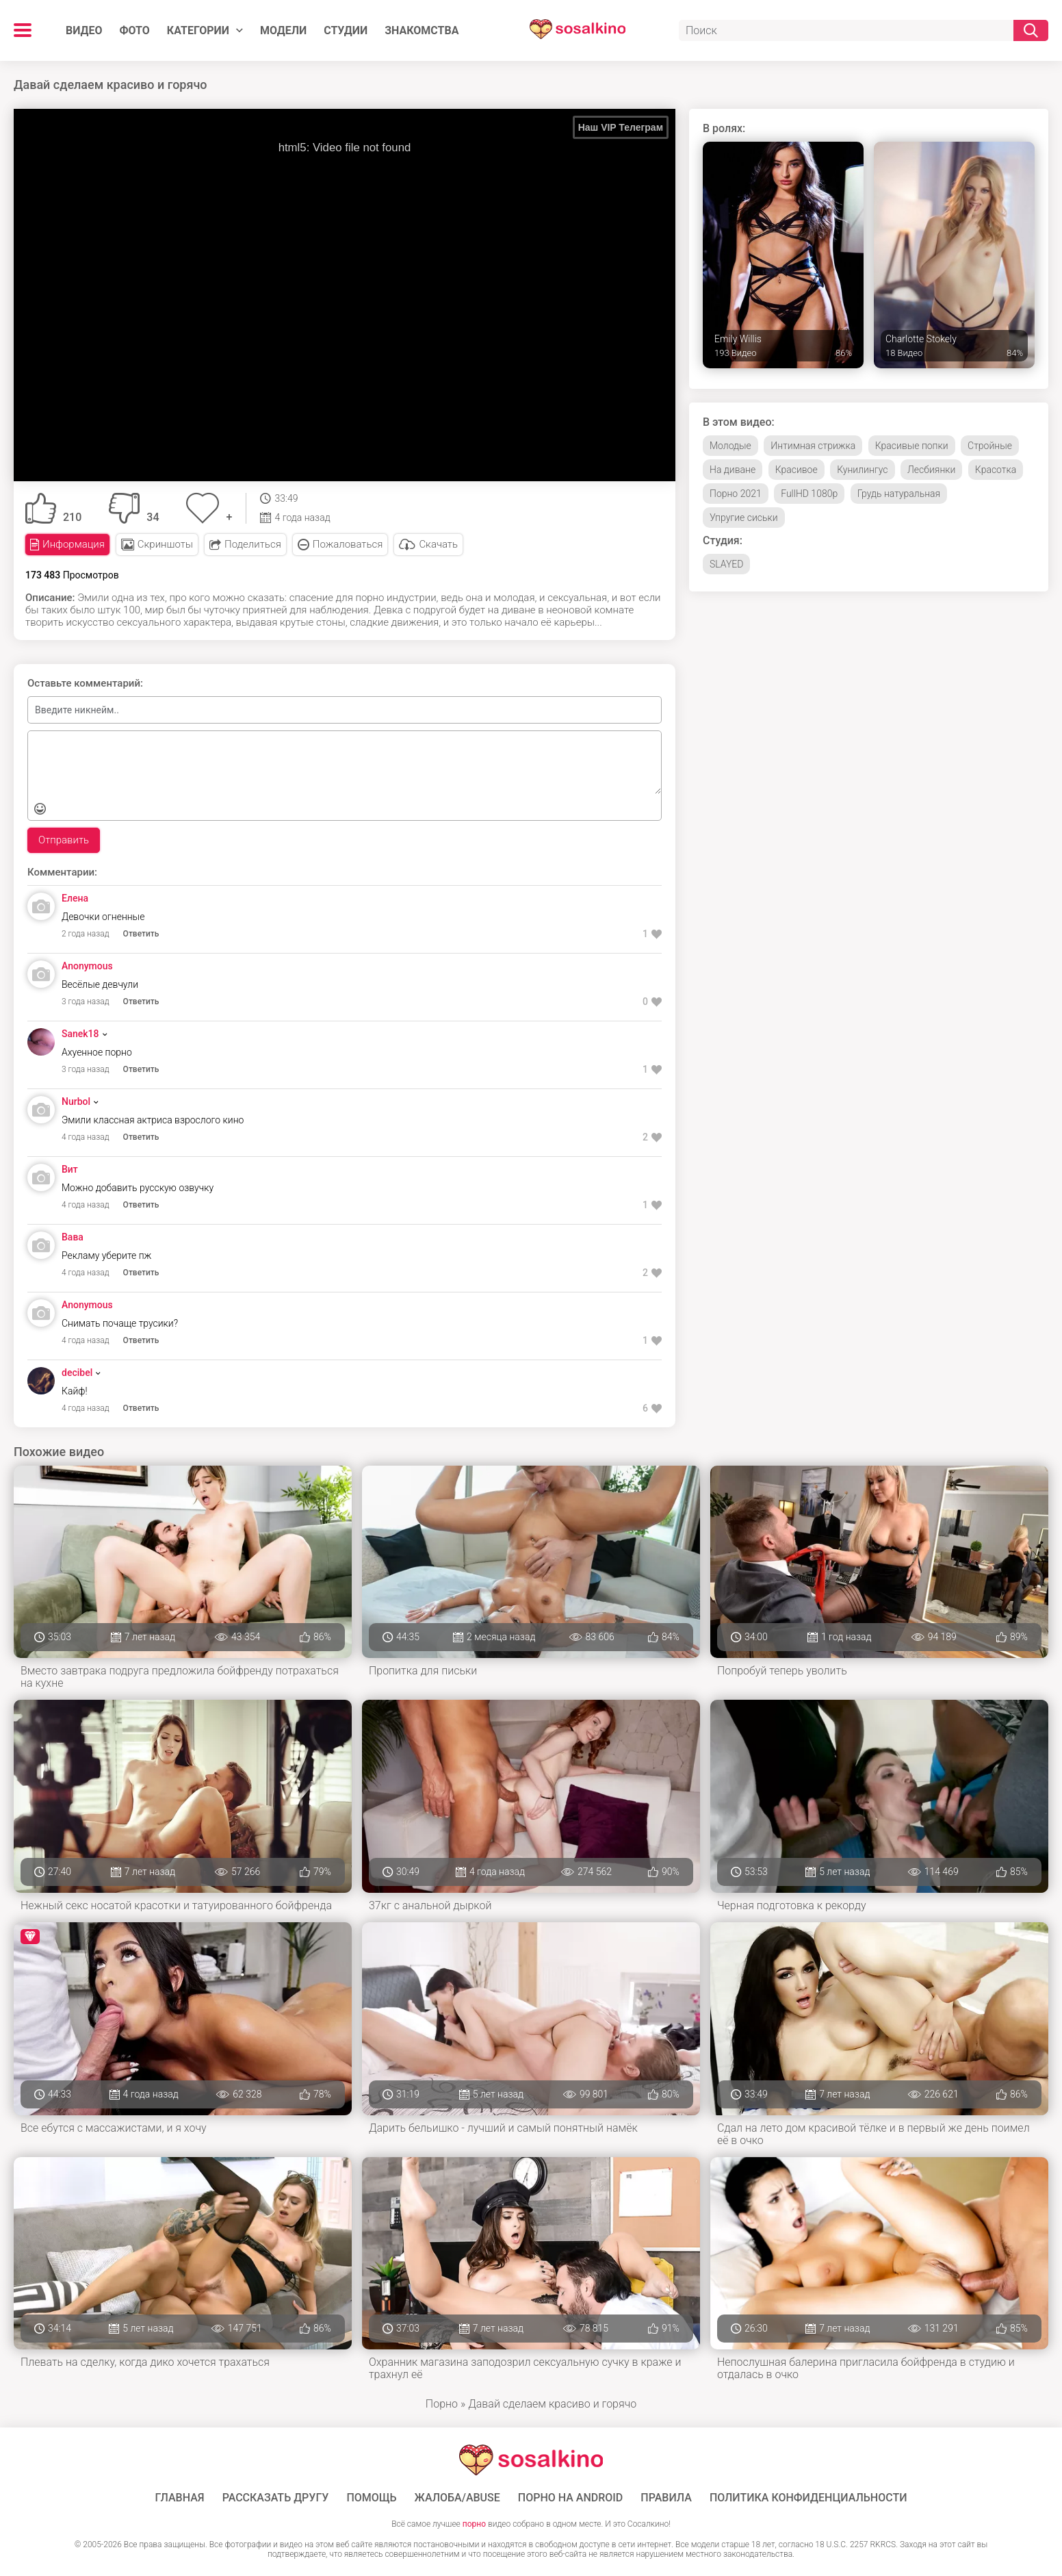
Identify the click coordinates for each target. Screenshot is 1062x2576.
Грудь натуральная (898, 493)
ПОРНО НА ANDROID (570, 2498)
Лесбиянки (931, 469)
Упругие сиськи (744, 517)
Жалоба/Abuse (457, 2498)
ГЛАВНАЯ (180, 2498)
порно (474, 2524)
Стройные (990, 445)
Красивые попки (911, 445)
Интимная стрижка (812, 445)
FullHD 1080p (809, 493)
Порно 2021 (736, 493)
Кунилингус (862, 469)
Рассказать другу (275, 2498)
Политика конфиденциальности (808, 2498)
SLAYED (726, 564)
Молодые (730, 445)
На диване (732, 469)
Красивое (796, 469)
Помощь (371, 2498)
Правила (666, 2498)
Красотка (995, 469)
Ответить (141, 934)
